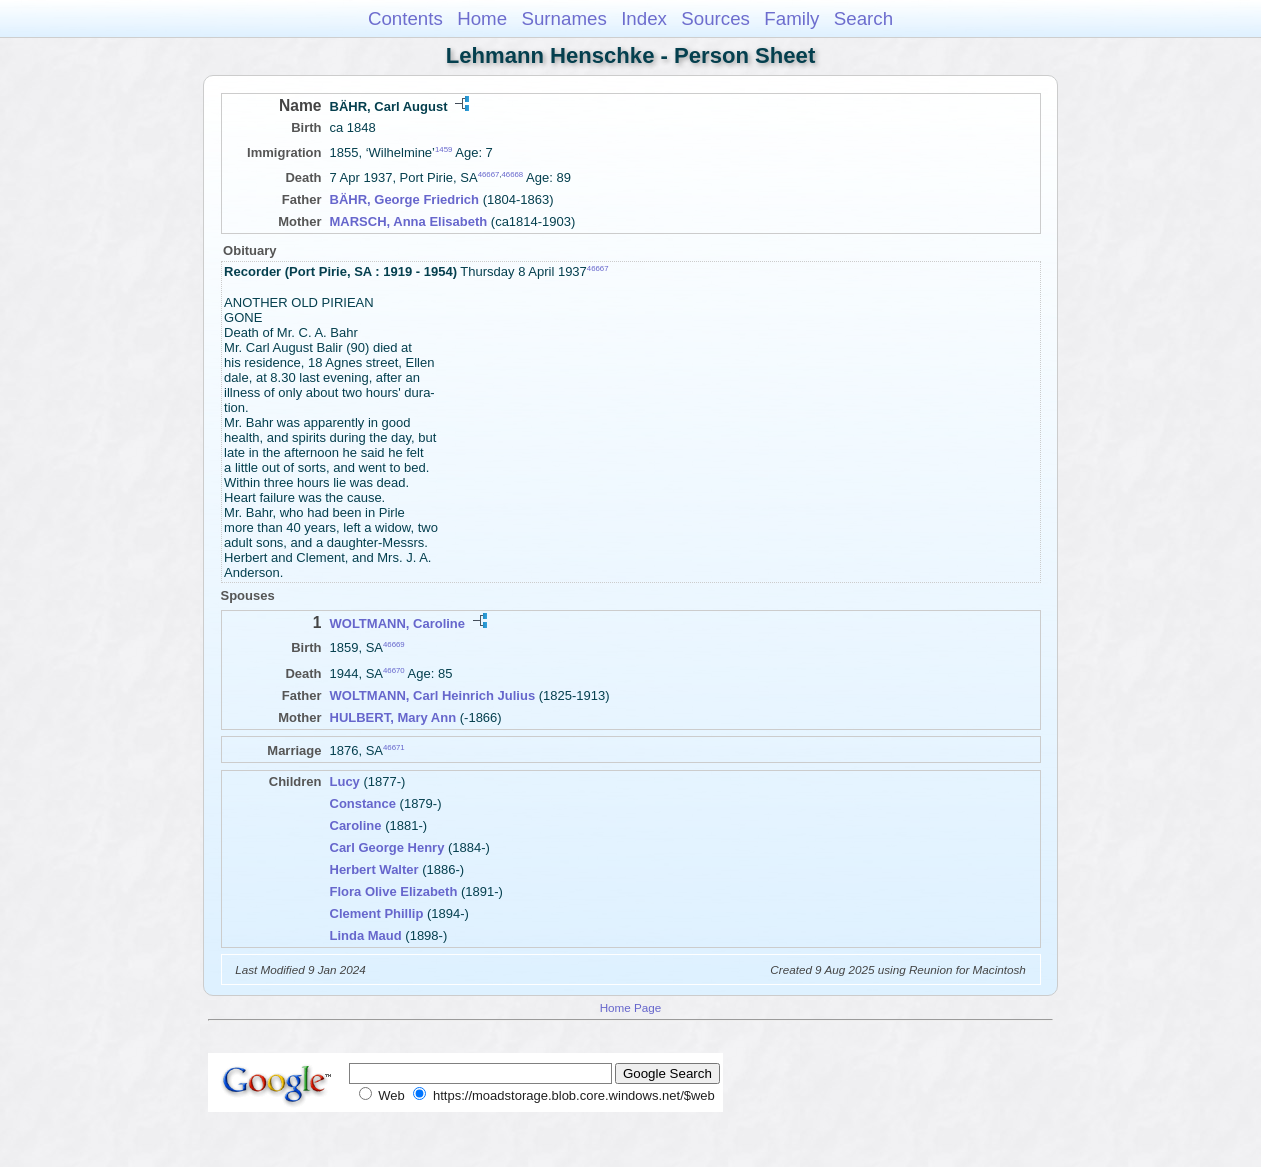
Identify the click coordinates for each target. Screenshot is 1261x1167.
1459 (443, 149)
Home (482, 18)
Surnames (563, 18)
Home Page (631, 1007)
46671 (394, 747)
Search (863, 18)
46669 (394, 644)
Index (644, 18)
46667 (489, 174)
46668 (513, 174)
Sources (715, 18)
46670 (394, 669)
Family (791, 18)
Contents (405, 18)
